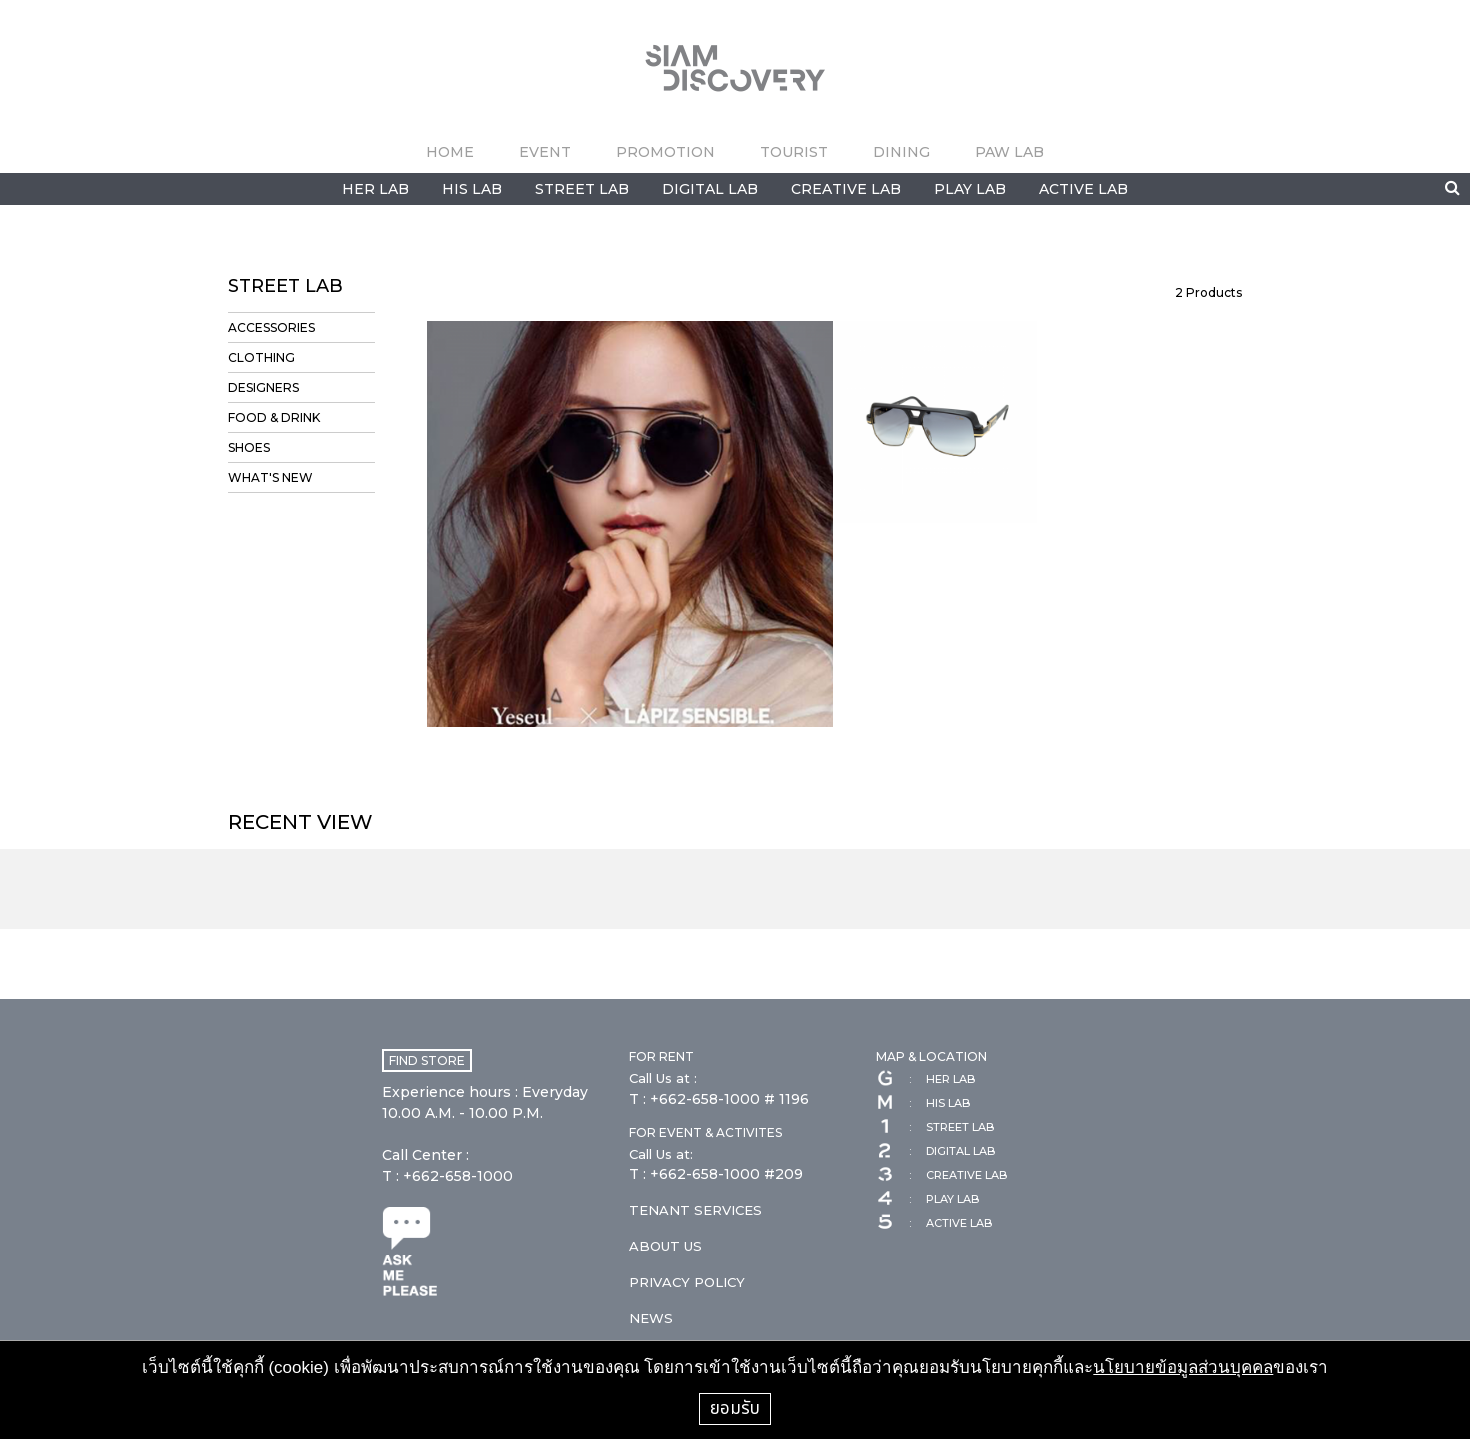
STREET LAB (582, 189)
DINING (901, 152)
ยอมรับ (735, 1408)
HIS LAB (472, 189)
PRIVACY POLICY (687, 1282)
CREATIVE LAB (846, 189)
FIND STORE (427, 1060)
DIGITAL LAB (710, 189)
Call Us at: (661, 1154)
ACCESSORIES (271, 327)
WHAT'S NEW (270, 477)
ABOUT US (665, 1246)
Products (1208, 292)
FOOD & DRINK (274, 417)
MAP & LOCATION (931, 1056)
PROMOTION (665, 152)
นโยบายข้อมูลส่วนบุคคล (1183, 1367)
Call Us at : (663, 1078)
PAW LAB (1009, 152)
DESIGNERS (263, 387)
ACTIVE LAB (1083, 189)
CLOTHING (261, 357)
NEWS (651, 1318)
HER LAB (375, 189)
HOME (450, 152)
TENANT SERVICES (695, 1210)
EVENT (545, 152)
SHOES (249, 447)
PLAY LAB (970, 189)
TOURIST (794, 152)
